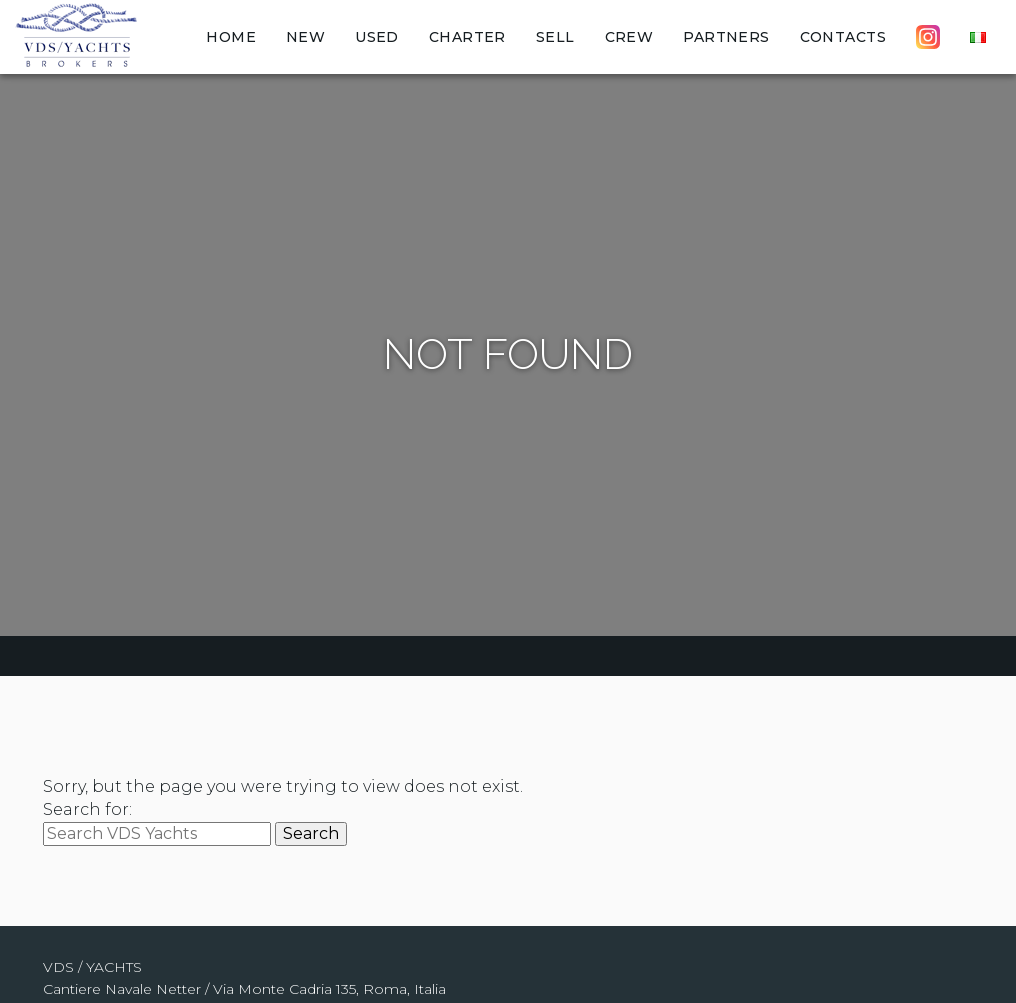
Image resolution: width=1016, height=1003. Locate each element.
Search (311, 833)
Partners (726, 37)
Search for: (87, 809)
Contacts (843, 37)
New (305, 37)
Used (377, 37)
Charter (467, 37)
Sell (555, 37)
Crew (629, 37)
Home (231, 37)
